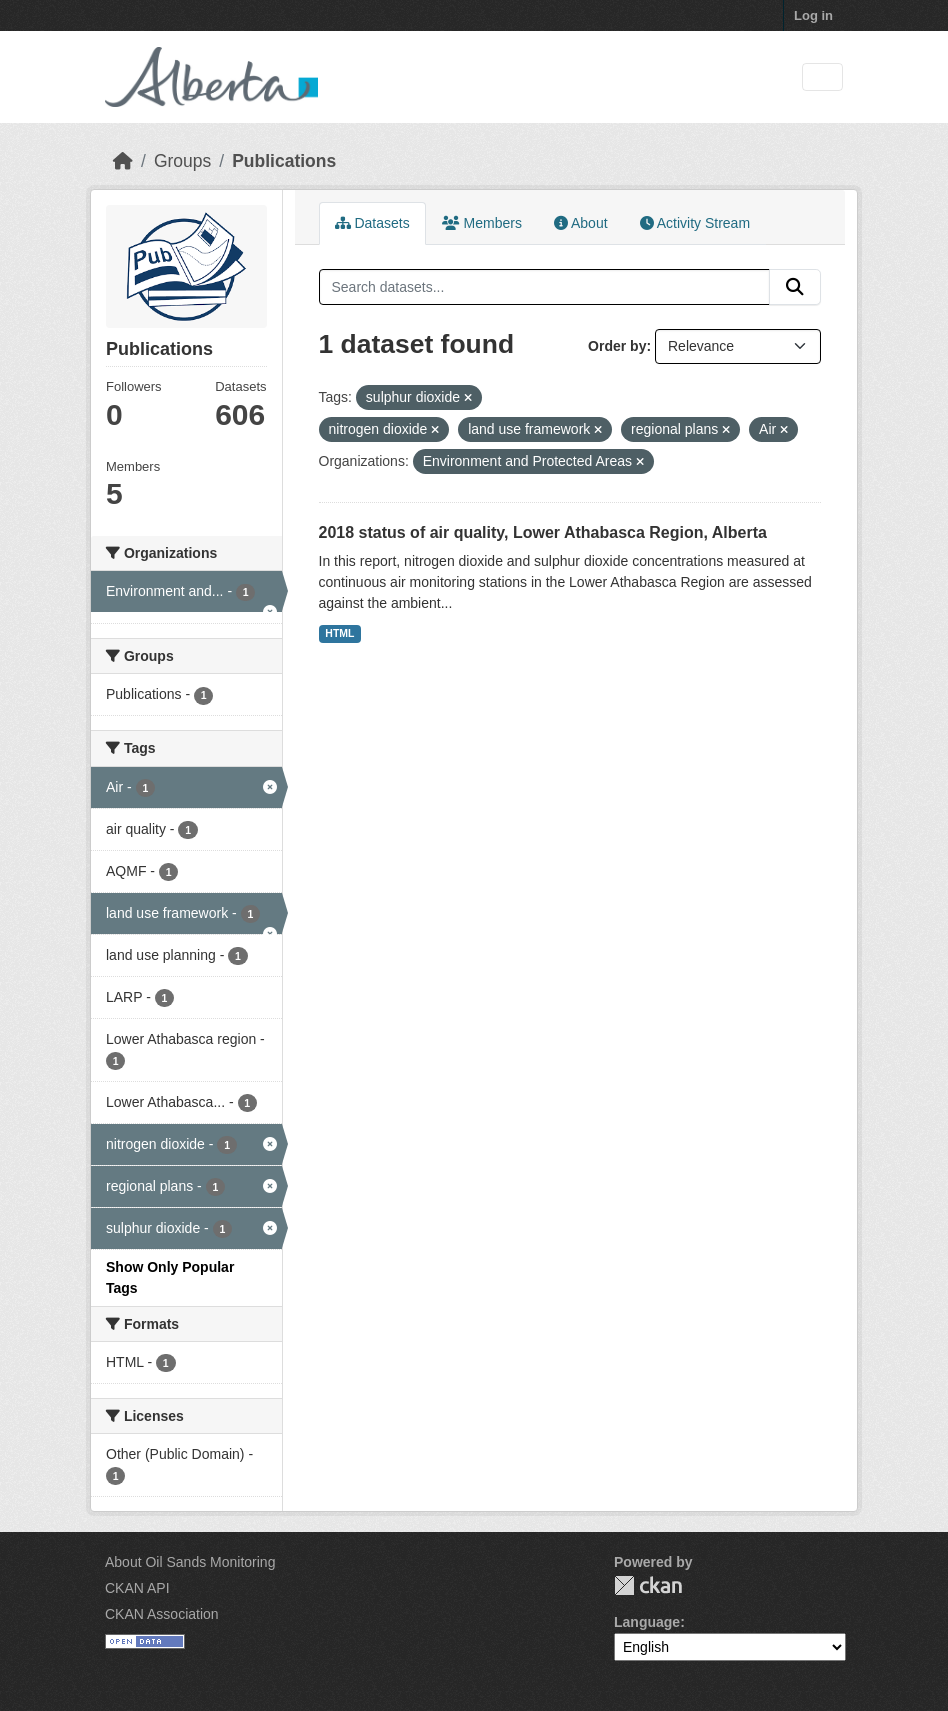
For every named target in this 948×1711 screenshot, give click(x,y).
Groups (182, 161)
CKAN (648, 1585)
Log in (813, 15)
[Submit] (795, 287)
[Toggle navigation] (822, 77)
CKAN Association (162, 1614)
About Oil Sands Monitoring (190, 1562)
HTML (339, 633)
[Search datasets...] (545, 287)
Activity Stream (695, 223)
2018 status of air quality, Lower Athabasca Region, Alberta (543, 532)
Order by (617, 346)
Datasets (372, 223)
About (581, 223)
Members (482, 223)
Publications (284, 161)
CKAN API (137, 1588)
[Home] (123, 161)
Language (647, 1622)
